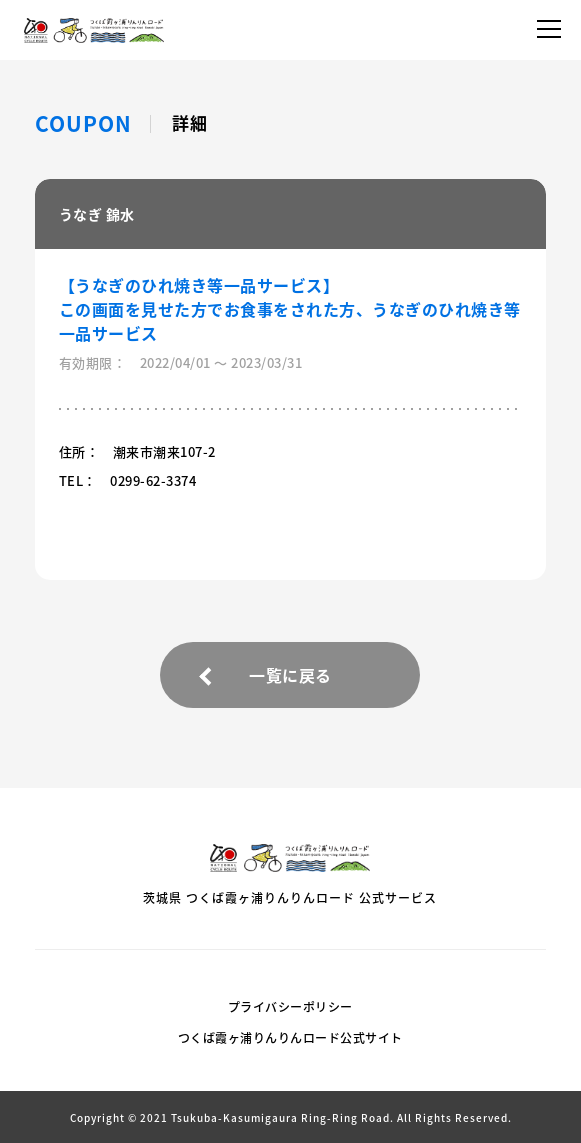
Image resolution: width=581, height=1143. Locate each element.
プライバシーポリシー (290, 1007)
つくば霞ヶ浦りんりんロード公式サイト (290, 1038)
